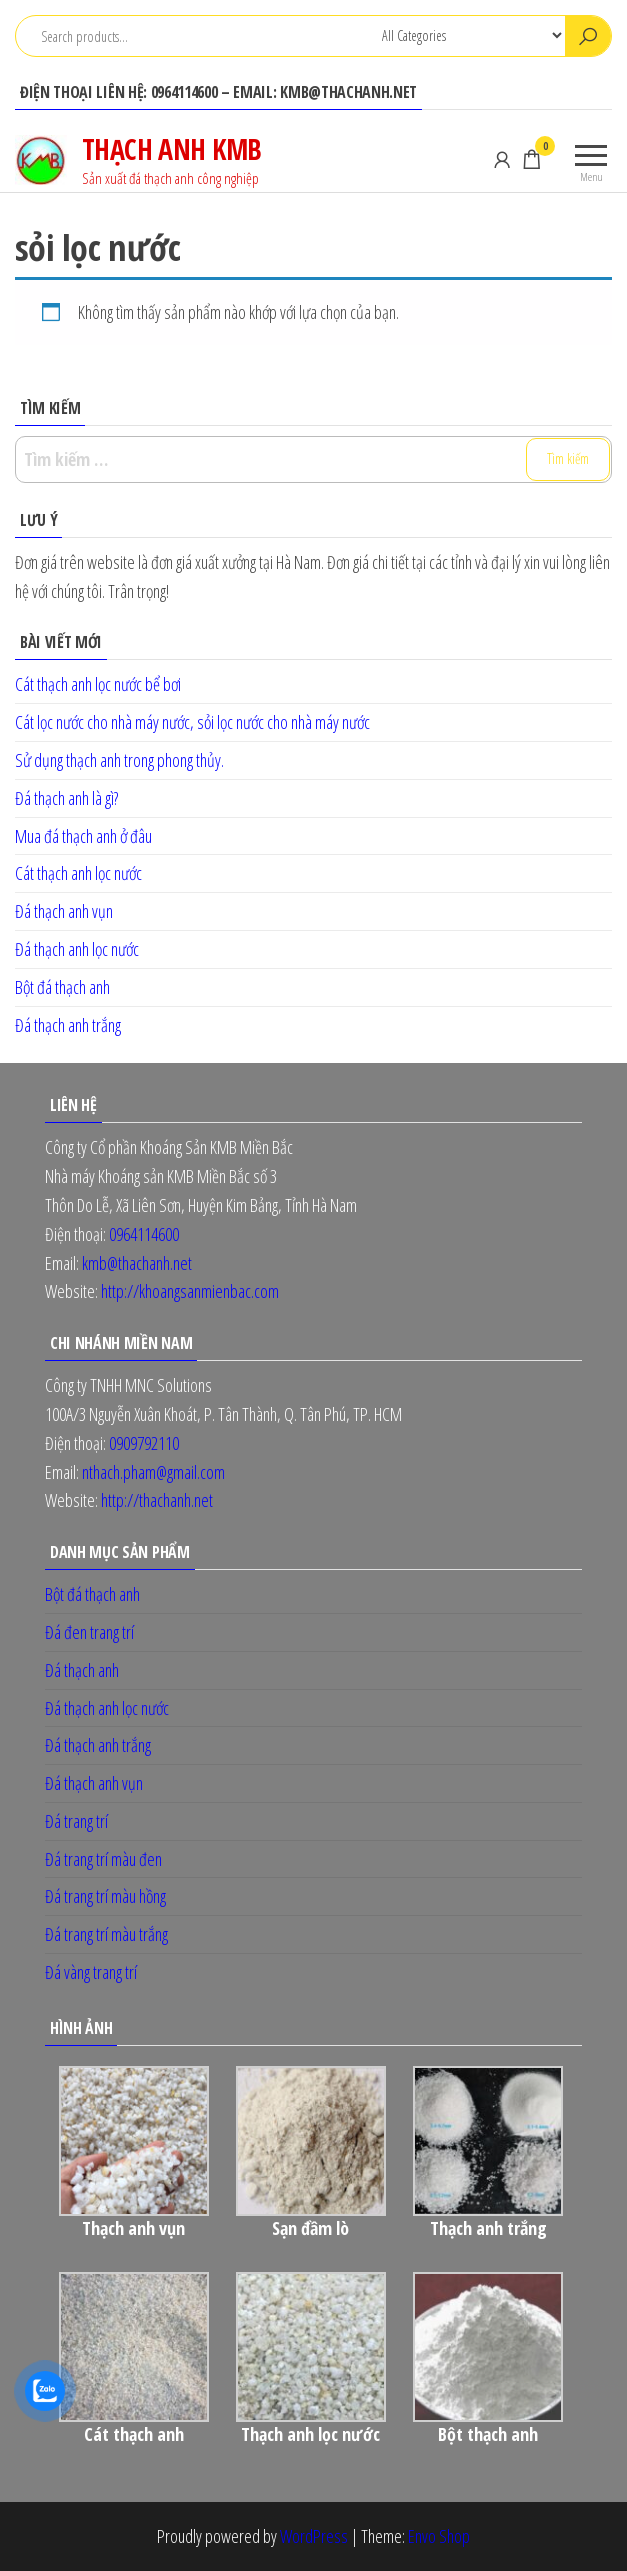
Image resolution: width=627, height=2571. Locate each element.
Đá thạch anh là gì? (66, 798)
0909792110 (144, 1443)
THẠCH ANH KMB (172, 149)
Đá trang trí (76, 1821)
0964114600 (144, 1234)
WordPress (314, 2536)
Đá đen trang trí (89, 1632)
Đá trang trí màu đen (103, 1859)
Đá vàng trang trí (91, 1972)
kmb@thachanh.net (137, 1263)
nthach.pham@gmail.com (153, 1472)
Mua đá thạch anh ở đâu (83, 836)
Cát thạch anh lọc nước (78, 873)
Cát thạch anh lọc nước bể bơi (98, 684)
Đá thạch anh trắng (68, 1025)
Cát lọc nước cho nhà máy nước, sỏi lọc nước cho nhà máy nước (192, 722)
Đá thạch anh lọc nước (77, 949)
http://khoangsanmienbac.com (190, 1291)
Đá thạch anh (82, 1670)
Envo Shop (439, 2536)
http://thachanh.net (155, 1500)
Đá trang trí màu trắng (106, 1934)
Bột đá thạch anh (62, 987)
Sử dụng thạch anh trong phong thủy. (119, 760)
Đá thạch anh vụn (64, 911)
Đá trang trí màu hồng (105, 1896)
